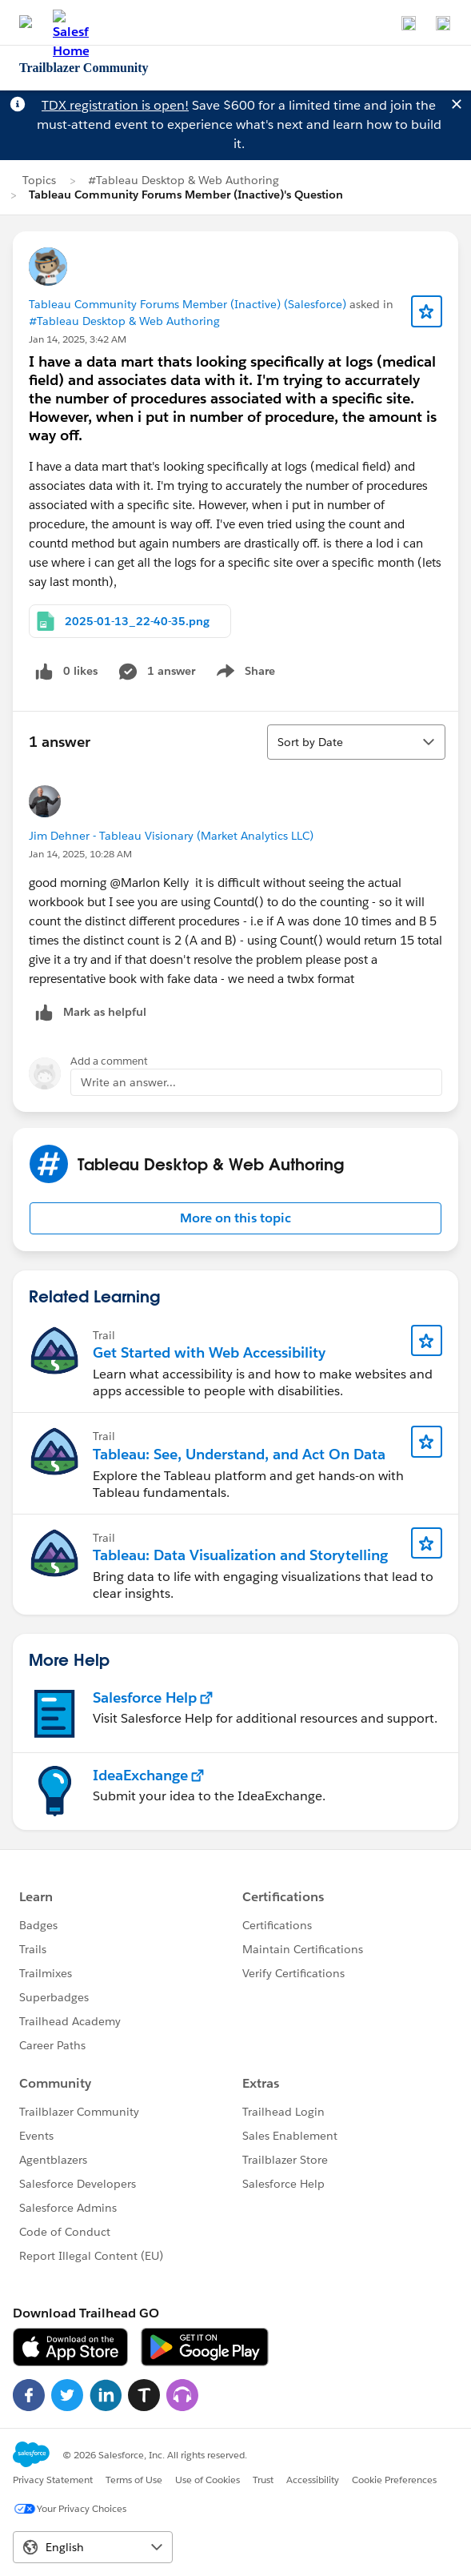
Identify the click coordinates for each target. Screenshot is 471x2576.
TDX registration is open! (115, 105)
